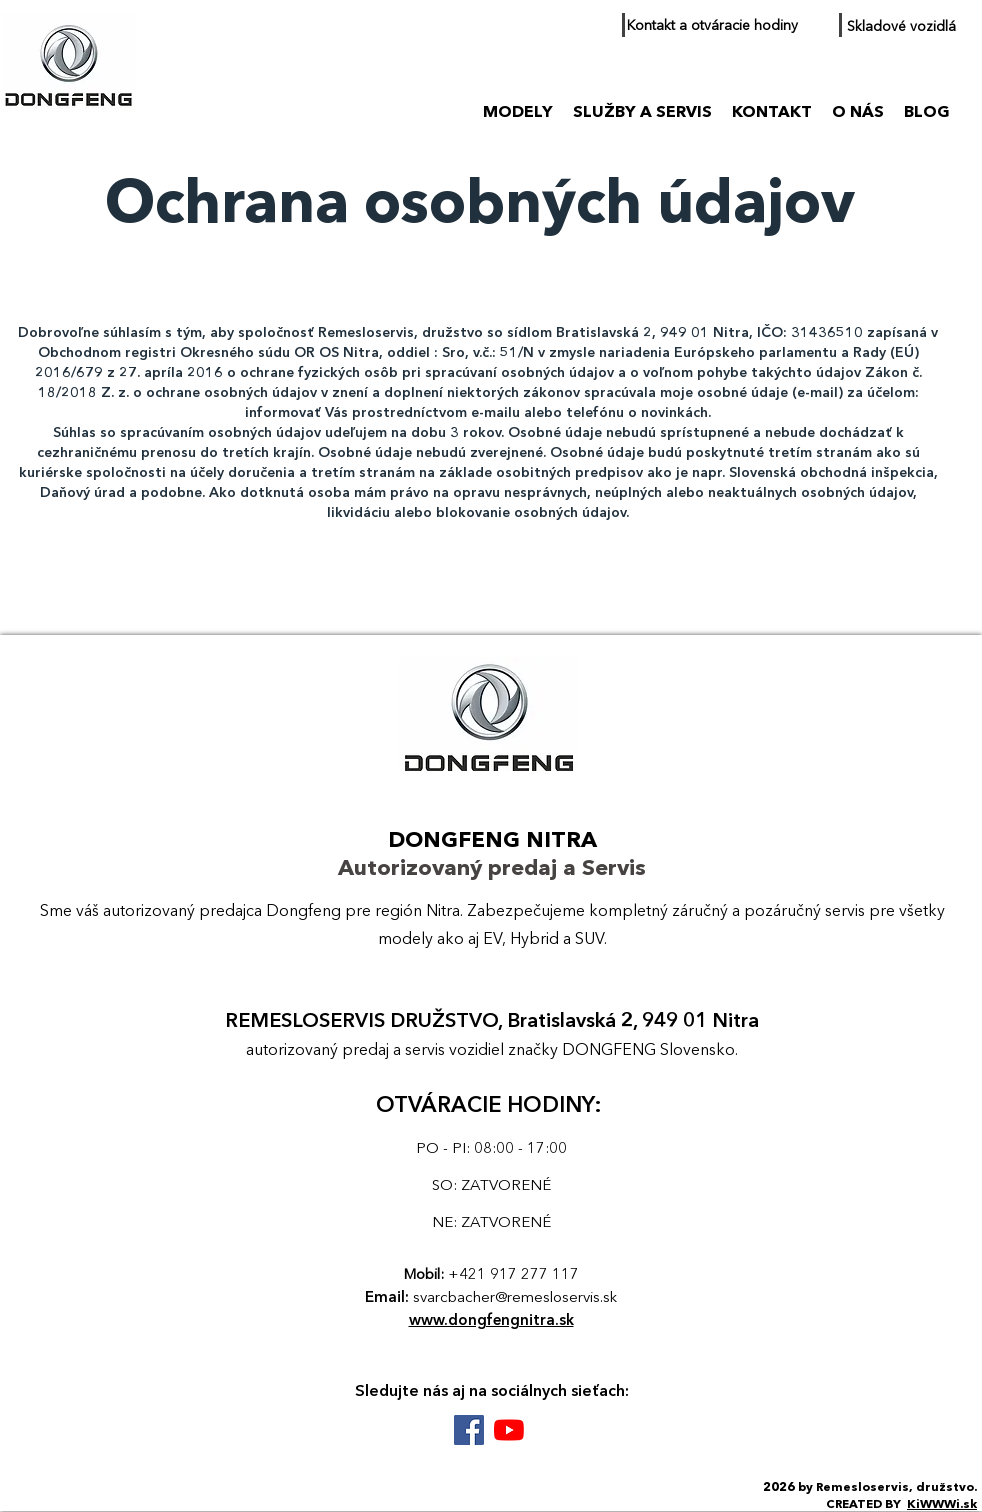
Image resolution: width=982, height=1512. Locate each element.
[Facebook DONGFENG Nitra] (469, 1430)
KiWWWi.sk (942, 1505)
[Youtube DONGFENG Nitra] (509, 1430)
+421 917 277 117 (513, 1275)
